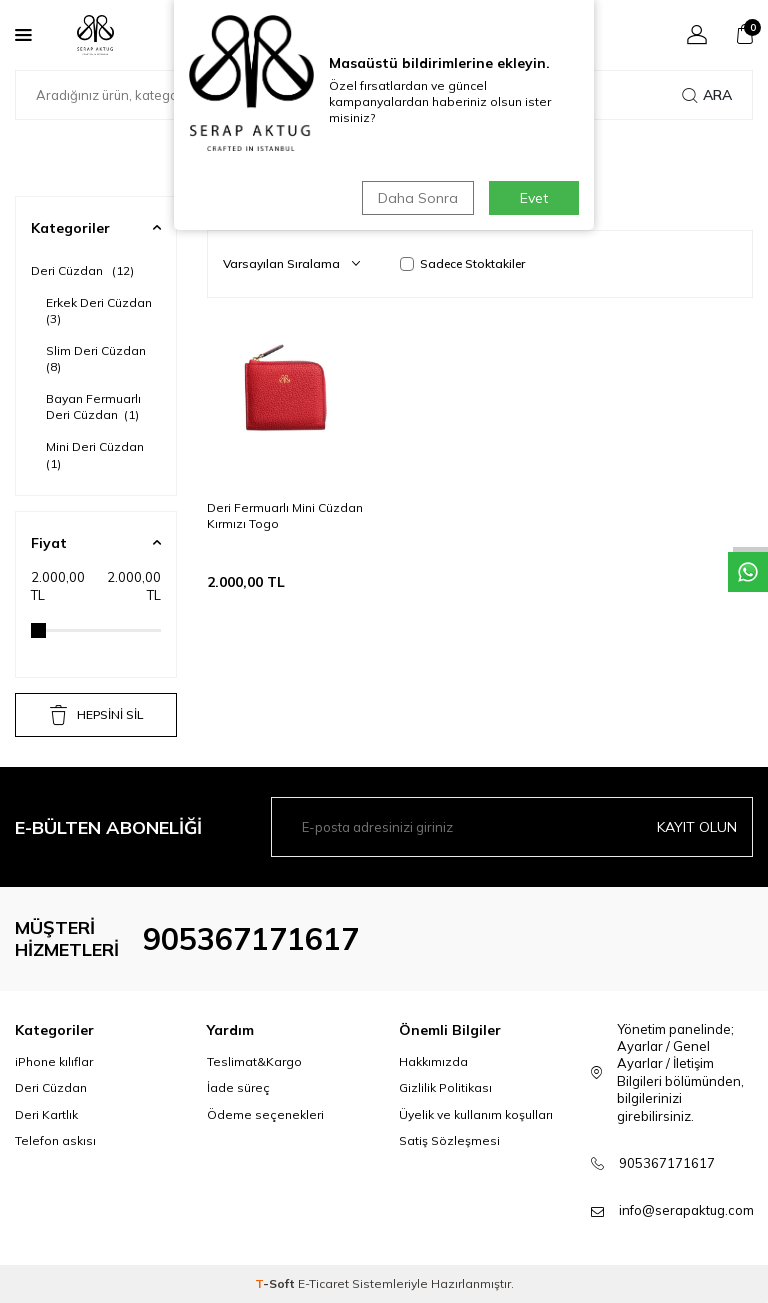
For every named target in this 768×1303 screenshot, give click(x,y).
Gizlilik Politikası (445, 1087)
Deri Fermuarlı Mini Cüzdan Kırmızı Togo (285, 515)
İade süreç (238, 1087)
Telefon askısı (55, 1140)
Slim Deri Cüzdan (97, 358)
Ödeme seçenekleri (265, 1114)
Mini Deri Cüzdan (96, 454)
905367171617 (251, 939)
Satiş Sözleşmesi (449, 1140)
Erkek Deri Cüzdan (100, 310)
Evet (534, 198)
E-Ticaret (323, 1283)
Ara (707, 95)
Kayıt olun (697, 827)
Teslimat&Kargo (254, 1061)
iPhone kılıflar (54, 1061)
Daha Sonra (418, 198)
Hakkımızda (433, 1061)
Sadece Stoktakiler (462, 263)
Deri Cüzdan (82, 270)
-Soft (276, 1283)
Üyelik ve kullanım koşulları (476, 1114)
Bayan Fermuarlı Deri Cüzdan (93, 406)
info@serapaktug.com (686, 1210)
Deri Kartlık (46, 1114)
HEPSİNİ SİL (96, 715)
